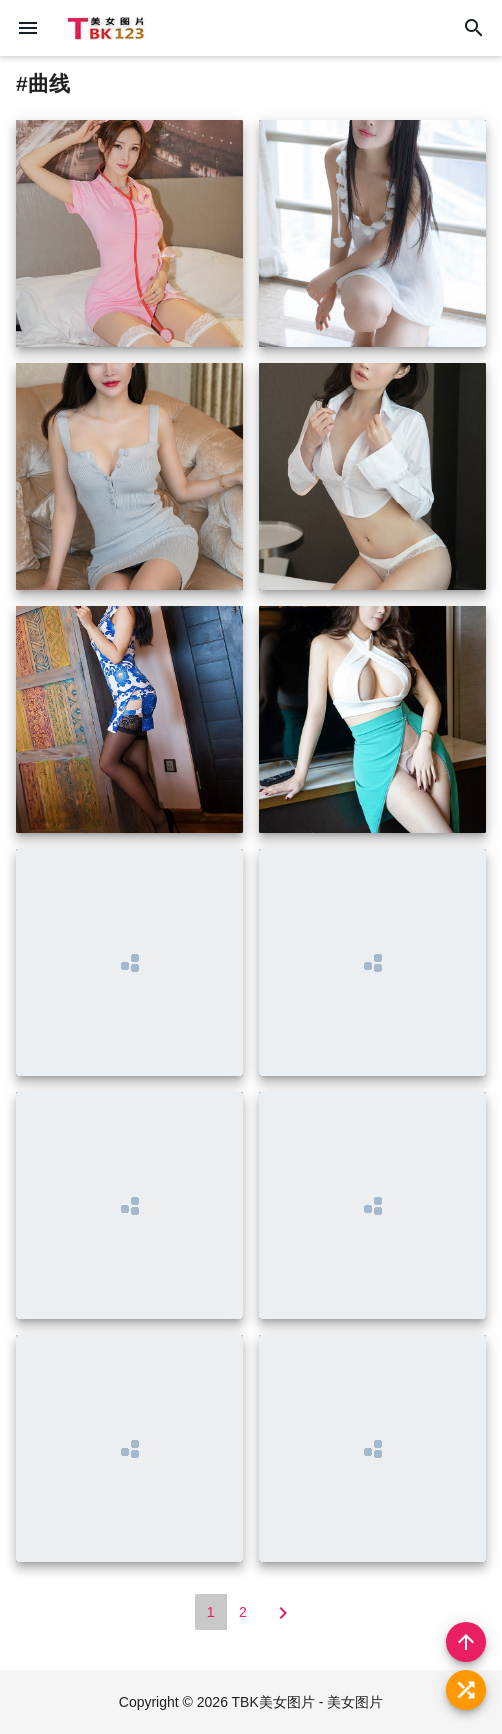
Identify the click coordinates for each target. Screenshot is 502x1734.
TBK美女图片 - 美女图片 (308, 1702)
